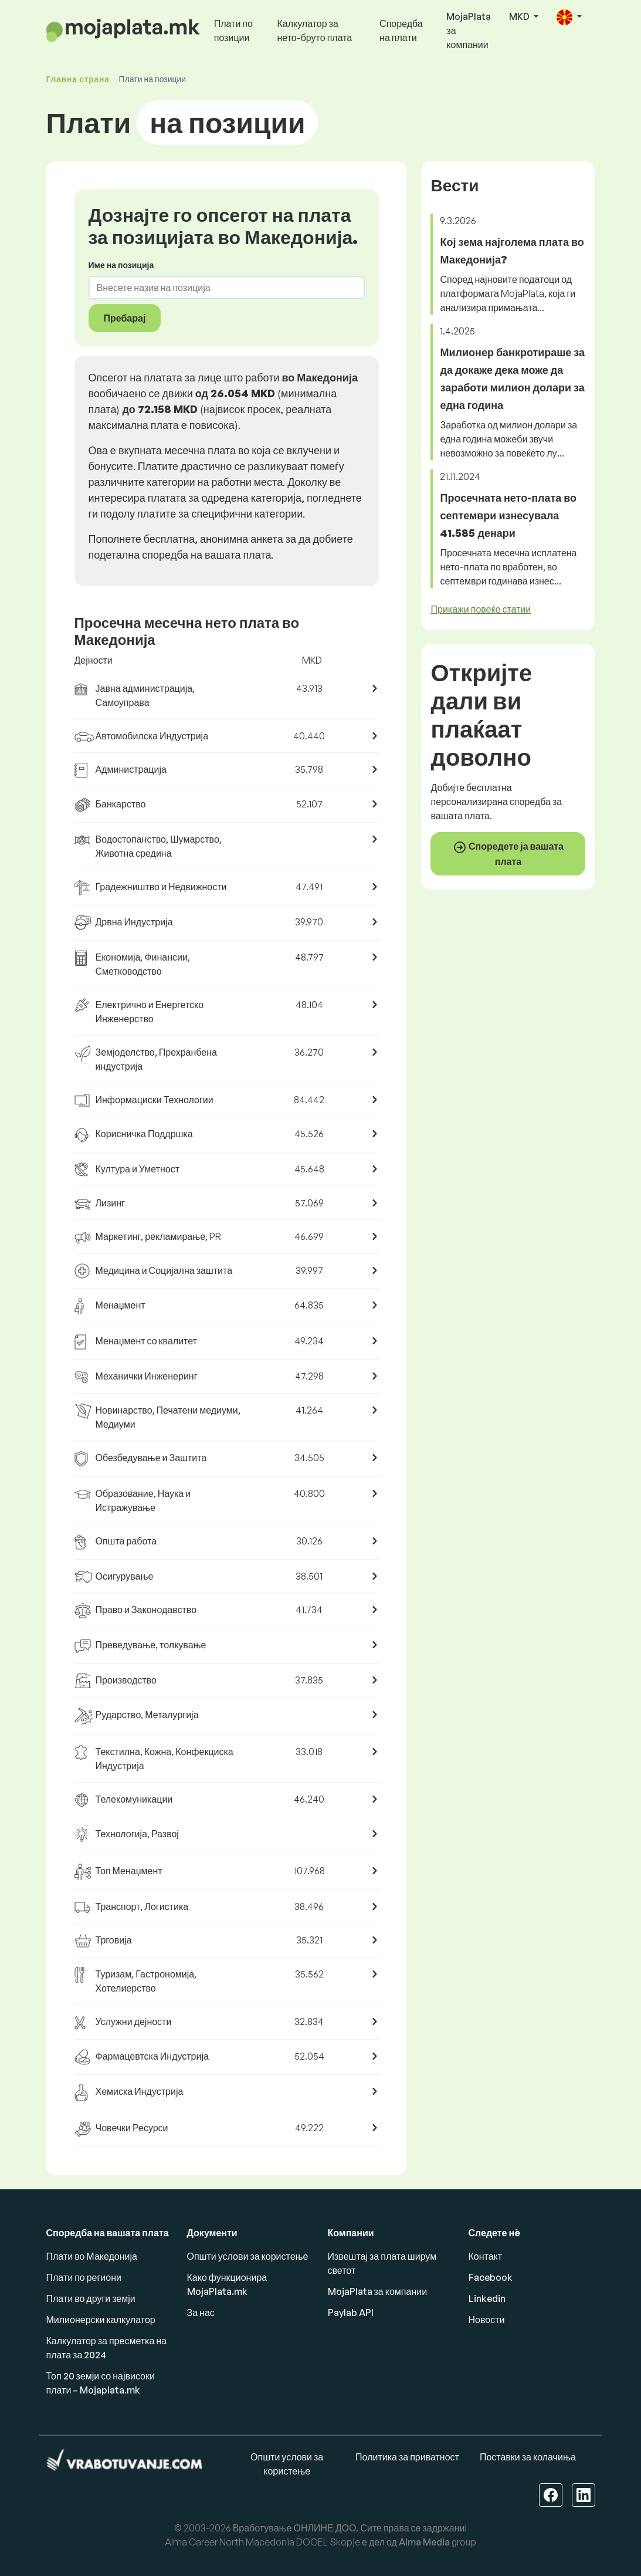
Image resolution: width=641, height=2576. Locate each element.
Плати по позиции (233, 30)
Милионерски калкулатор (100, 2319)
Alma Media (424, 2542)
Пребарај (125, 318)
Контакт (486, 2256)
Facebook (491, 2277)
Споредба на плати (401, 30)
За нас (201, 2312)
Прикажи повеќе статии (480, 609)
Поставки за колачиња (528, 2457)
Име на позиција (121, 265)
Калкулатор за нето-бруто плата (314, 30)
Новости (487, 2319)
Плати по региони (83, 2277)
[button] (569, 17)
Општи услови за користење (247, 2256)
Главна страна (78, 79)
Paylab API (351, 2312)
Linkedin (487, 2298)
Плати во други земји (90, 2298)
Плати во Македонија (91, 2256)
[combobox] (220, 287)
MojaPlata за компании (468, 30)
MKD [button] (520, 16)
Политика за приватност (407, 2457)
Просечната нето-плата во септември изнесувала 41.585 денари (508, 515)
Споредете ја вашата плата (508, 853)
